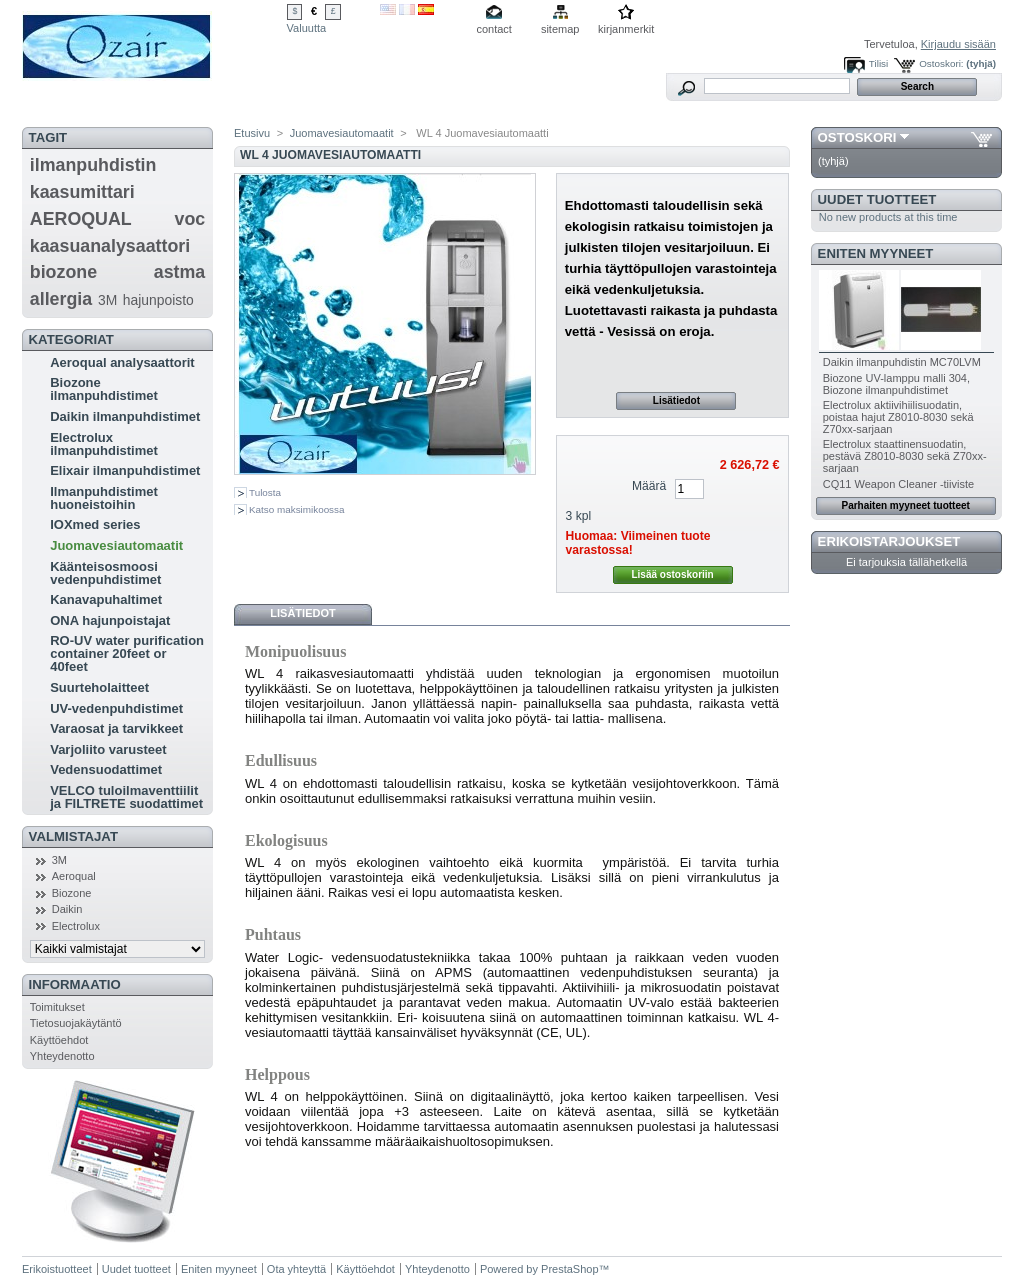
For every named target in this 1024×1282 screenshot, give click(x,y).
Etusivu (252, 133)
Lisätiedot (676, 400)
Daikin (67, 909)
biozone (63, 272)
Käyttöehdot (59, 1040)
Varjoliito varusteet (108, 749)
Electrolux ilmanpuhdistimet (104, 444)
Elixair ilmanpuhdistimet (125, 470)
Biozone (72, 893)
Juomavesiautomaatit (116, 545)
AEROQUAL (81, 219)
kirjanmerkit (626, 29)
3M (107, 300)
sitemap (560, 29)
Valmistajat (73, 836)
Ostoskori (857, 137)
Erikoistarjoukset (889, 541)
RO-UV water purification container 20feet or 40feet (127, 653)
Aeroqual (74, 876)
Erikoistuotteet (57, 1269)
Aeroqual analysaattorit (122, 362)
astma (180, 272)
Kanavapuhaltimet (106, 599)
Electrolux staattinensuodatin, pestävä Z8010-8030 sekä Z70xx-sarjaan (905, 456)
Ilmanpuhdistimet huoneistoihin (104, 498)
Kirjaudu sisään (958, 44)
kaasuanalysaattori (110, 246)
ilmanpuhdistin (93, 165)
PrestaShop (569, 1269)
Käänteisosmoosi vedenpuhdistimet (105, 573)
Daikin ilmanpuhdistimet (125, 416)
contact (493, 29)
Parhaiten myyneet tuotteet (906, 505)
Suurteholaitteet (99, 687)
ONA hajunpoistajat (110, 620)
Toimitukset (57, 1007)
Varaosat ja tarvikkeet (116, 728)
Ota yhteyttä (296, 1269)
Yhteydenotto (62, 1056)
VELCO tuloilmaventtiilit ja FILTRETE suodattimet (126, 797)
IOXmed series (95, 524)
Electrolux (76, 926)
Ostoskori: (941, 63)
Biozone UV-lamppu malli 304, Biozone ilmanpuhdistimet (896, 384)
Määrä (649, 486)
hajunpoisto (158, 300)
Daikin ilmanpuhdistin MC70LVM (902, 362)
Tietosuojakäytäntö (76, 1023)
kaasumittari (82, 192)
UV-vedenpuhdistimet (116, 708)
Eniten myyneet (876, 253)
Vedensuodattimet (106, 769)
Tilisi (878, 63)
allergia (61, 299)
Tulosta (265, 492)
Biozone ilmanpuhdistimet (104, 389)
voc (190, 219)
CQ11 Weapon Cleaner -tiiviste (898, 484)
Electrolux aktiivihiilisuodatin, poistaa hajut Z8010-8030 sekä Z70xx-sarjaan (898, 417)
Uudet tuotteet (877, 199)
